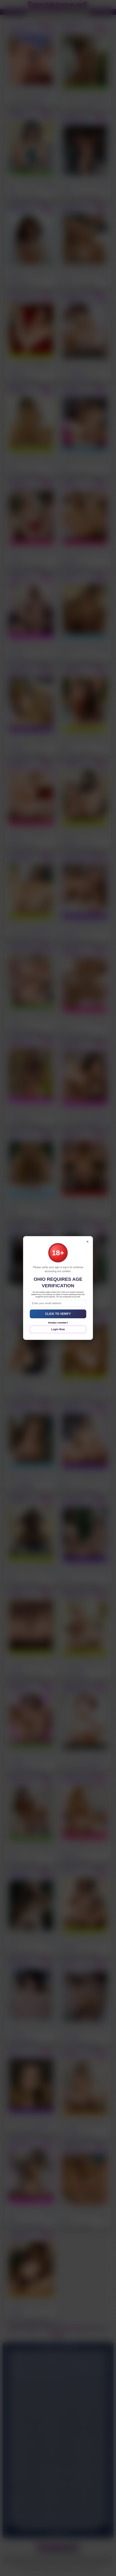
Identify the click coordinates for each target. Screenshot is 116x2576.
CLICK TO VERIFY (58, 1313)
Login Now (58, 1329)
